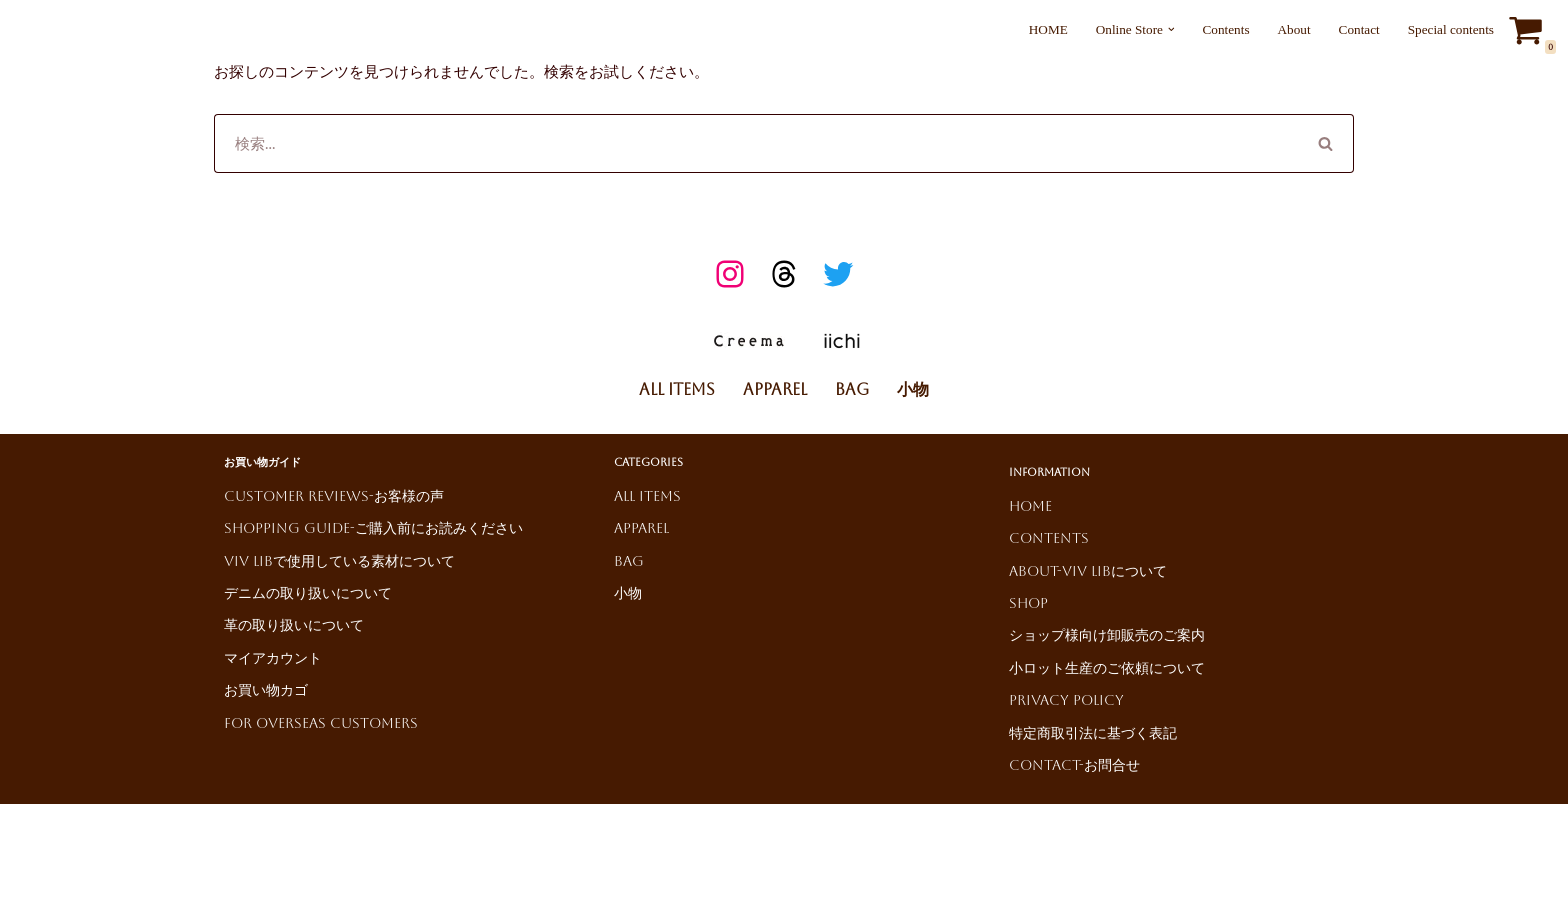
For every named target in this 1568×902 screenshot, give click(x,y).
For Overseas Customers (321, 721)
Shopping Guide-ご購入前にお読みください (373, 526)
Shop (1028, 601)
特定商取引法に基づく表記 (1093, 731)
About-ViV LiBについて (1088, 569)
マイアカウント (273, 656)
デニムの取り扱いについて (308, 591)
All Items (677, 387)
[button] (1181, 29)
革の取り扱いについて (294, 623)
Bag (852, 387)
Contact (1364, 30)
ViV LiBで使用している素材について (339, 559)
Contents (1234, 30)
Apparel (775, 387)
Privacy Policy (1066, 698)
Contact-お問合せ (1074, 763)
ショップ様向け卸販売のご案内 (1107, 633)
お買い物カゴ (266, 688)
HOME (1062, 30)
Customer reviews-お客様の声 (334, 494)
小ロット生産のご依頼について (1107, 666)
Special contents (1453, 30)
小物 (913, 387)
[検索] (756, 141)
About (1300, 30)
